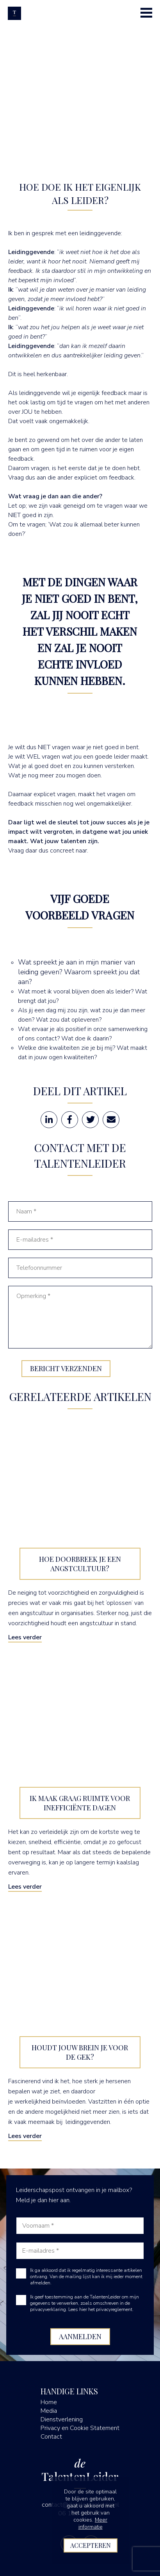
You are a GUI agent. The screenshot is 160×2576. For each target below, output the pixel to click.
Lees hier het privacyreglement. (100, 2309)
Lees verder (25, 1637)
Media (49, 2411)
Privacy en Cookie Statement (80, 2428)
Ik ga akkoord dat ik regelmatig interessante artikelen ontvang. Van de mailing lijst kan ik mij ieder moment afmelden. (86, 2276)
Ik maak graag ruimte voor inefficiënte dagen (80, 1803)
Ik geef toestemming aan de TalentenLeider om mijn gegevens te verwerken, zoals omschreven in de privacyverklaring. (84, 2303)
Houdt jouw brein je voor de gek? (80, 2052)
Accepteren (90, 2545)
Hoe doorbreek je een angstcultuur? (80, 1563)
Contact (51, 2436)
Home (49, 2402)
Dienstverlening (62, 2419)
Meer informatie (93, 2523)
